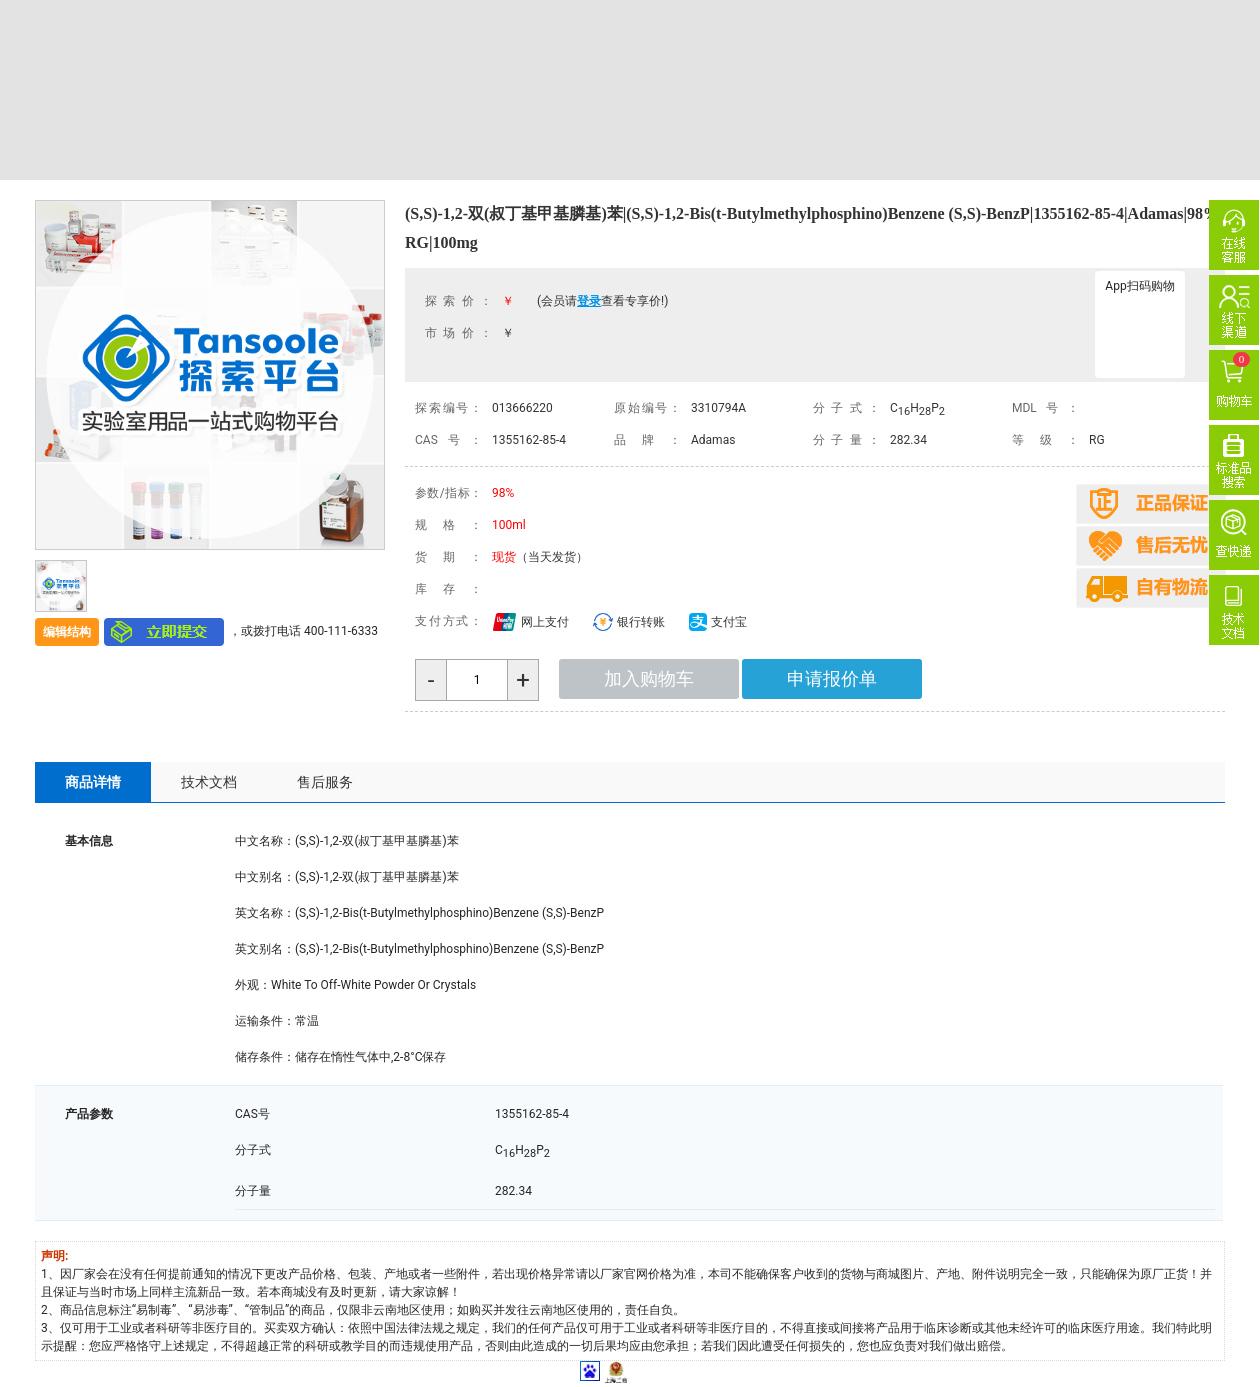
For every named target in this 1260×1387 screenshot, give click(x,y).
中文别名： (265, 877)
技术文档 (209, 782)
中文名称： (265, 841)
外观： (253, 985)
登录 (589, 301)
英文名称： (265, 913)
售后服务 (325, 782)
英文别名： (265, 949)
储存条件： (265, 1057)
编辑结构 (67, 632)
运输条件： (265, 1021)
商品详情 (93, 782)
